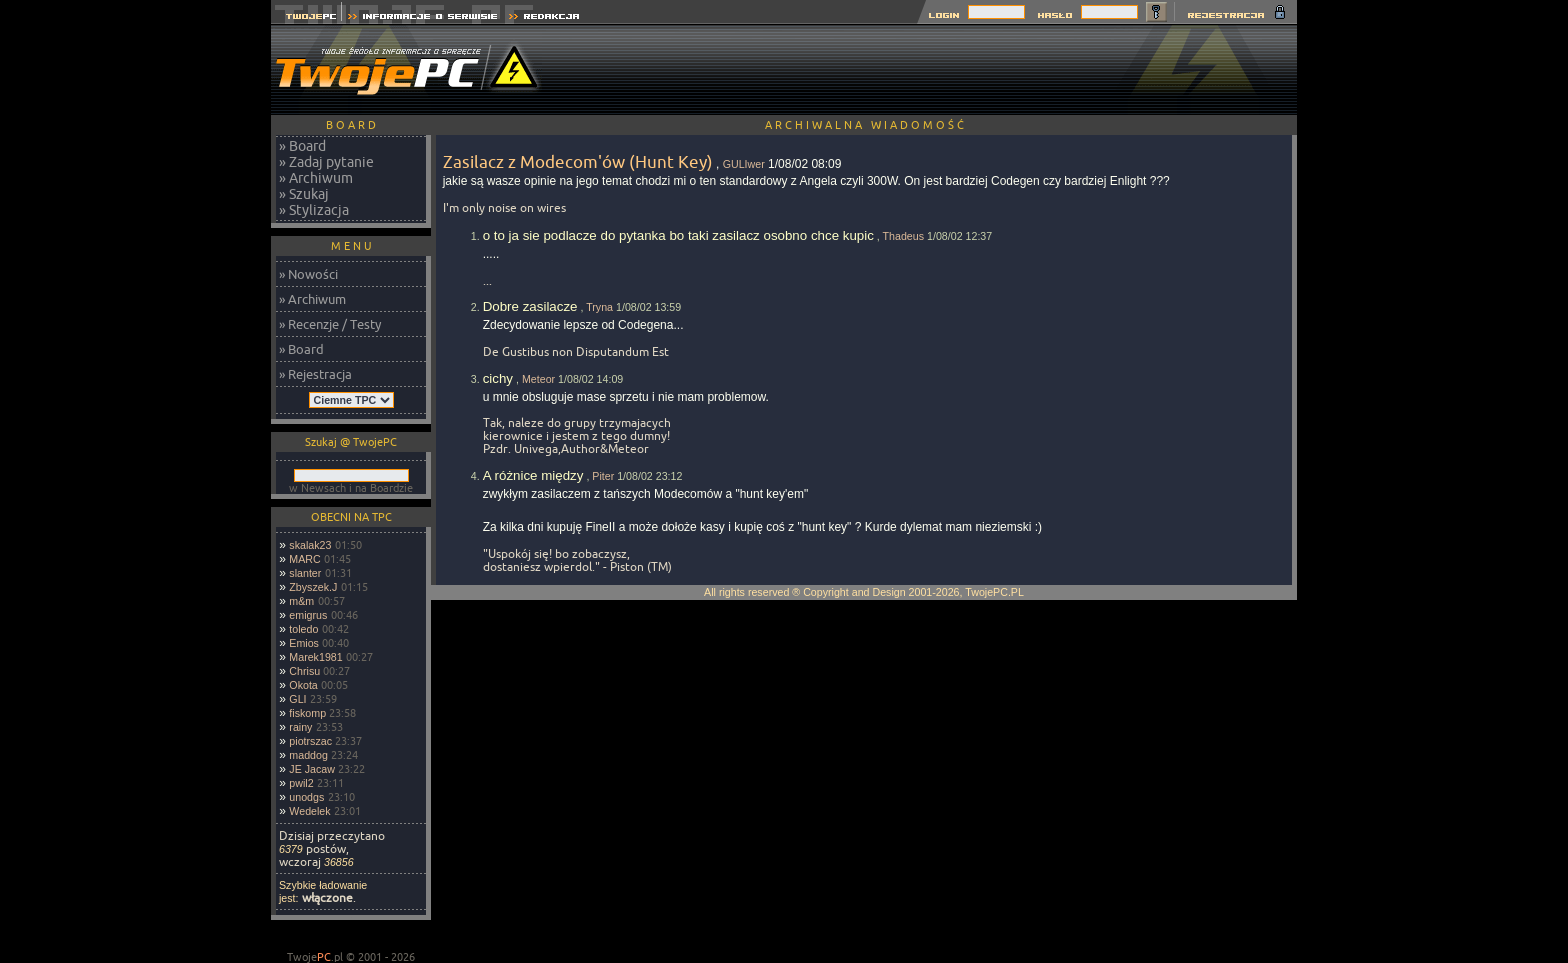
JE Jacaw (312, 769)
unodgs (306, 797)
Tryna (599, 307)
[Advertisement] (933, 70)
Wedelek (309, 811)
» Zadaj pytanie (326, 162)
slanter (305, 573)
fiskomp (307, 713)
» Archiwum (316, 178)
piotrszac (310, 741)
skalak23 (310, 545)
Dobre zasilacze (530, 306)
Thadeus (903, 236)
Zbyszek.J (313, 587)
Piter (603, 476)
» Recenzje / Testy (330, 324)
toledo (303, 629)
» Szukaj (304, 194)
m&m (301, 601)
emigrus (308, 615)
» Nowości (308, 274)
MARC (304, 559)
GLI (297, 699)
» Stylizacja (314, 210)
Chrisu (304, 671)
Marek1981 (315, 657)
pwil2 (301, 783)
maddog (308, 755)
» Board (302, 146)
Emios (304, 643)
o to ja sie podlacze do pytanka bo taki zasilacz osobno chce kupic (678, 235)
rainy (300, 727)
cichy (498, 378)
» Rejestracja (315, 374)
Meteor (538, 379)
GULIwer (744, 164)
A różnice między (533, 475)
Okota (303, 685)
